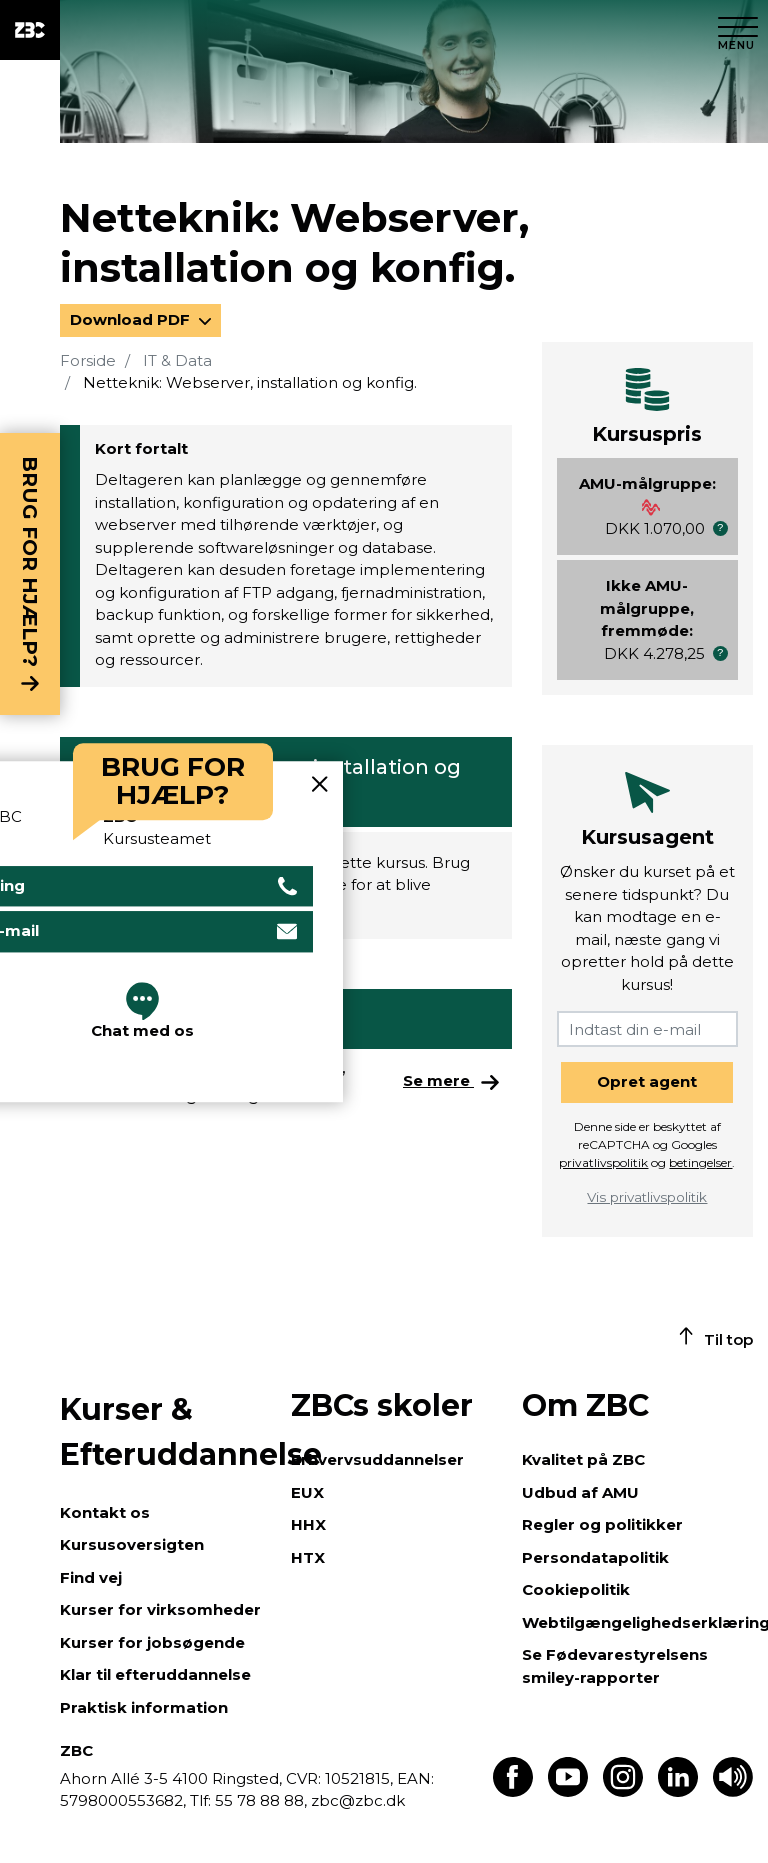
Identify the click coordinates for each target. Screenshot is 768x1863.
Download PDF (132, 319)
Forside (88, 360)
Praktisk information (144, 1707)
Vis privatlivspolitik (647, 1197)
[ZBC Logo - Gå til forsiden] (30, 30)
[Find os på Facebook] (513, 1791)
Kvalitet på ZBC (583, 1459)
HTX (308, 1557)
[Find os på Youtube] (568, 1791)
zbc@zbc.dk (358, 1800)
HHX (308, 1524)
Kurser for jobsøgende (152, 1642)
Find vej (91, 1577)
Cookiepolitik (576, 1589)
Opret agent (647, 1081)
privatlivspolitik (603, 1162)
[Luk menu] (738, 30)
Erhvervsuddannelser (377, 1459)
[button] (720, 528)
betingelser (700, 1162)
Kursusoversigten (132, 1544)
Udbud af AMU (580, 1492)
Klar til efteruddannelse (155, 1674)
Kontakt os (105, 1512)
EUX (307, 1492)
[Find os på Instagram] (623, 1791)
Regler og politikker (602, 1524)
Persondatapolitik (595, 1557)
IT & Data (177, 360)
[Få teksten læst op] (733, 1791)
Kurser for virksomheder (160, 1609)
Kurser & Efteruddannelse (165, 1432)
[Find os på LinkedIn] (678, 1791)
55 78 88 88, (261, 1800)
